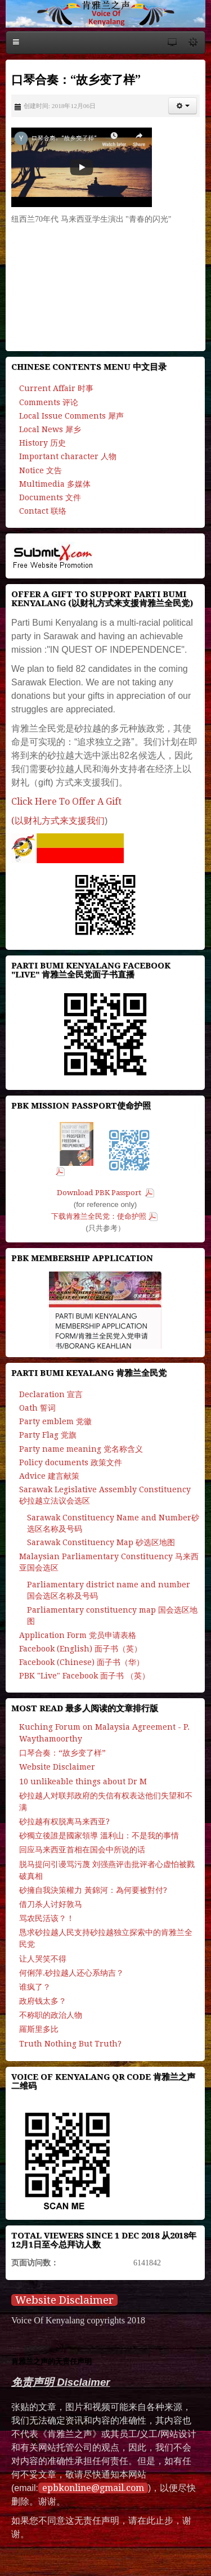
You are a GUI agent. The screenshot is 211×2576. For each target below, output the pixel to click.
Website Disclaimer (64, 2300)
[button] (182, 105)
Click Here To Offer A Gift (66, 801)
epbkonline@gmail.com (93, 2488)
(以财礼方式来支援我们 (58, 820)
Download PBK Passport (100, 1192)
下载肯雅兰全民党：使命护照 (98, 1216)
